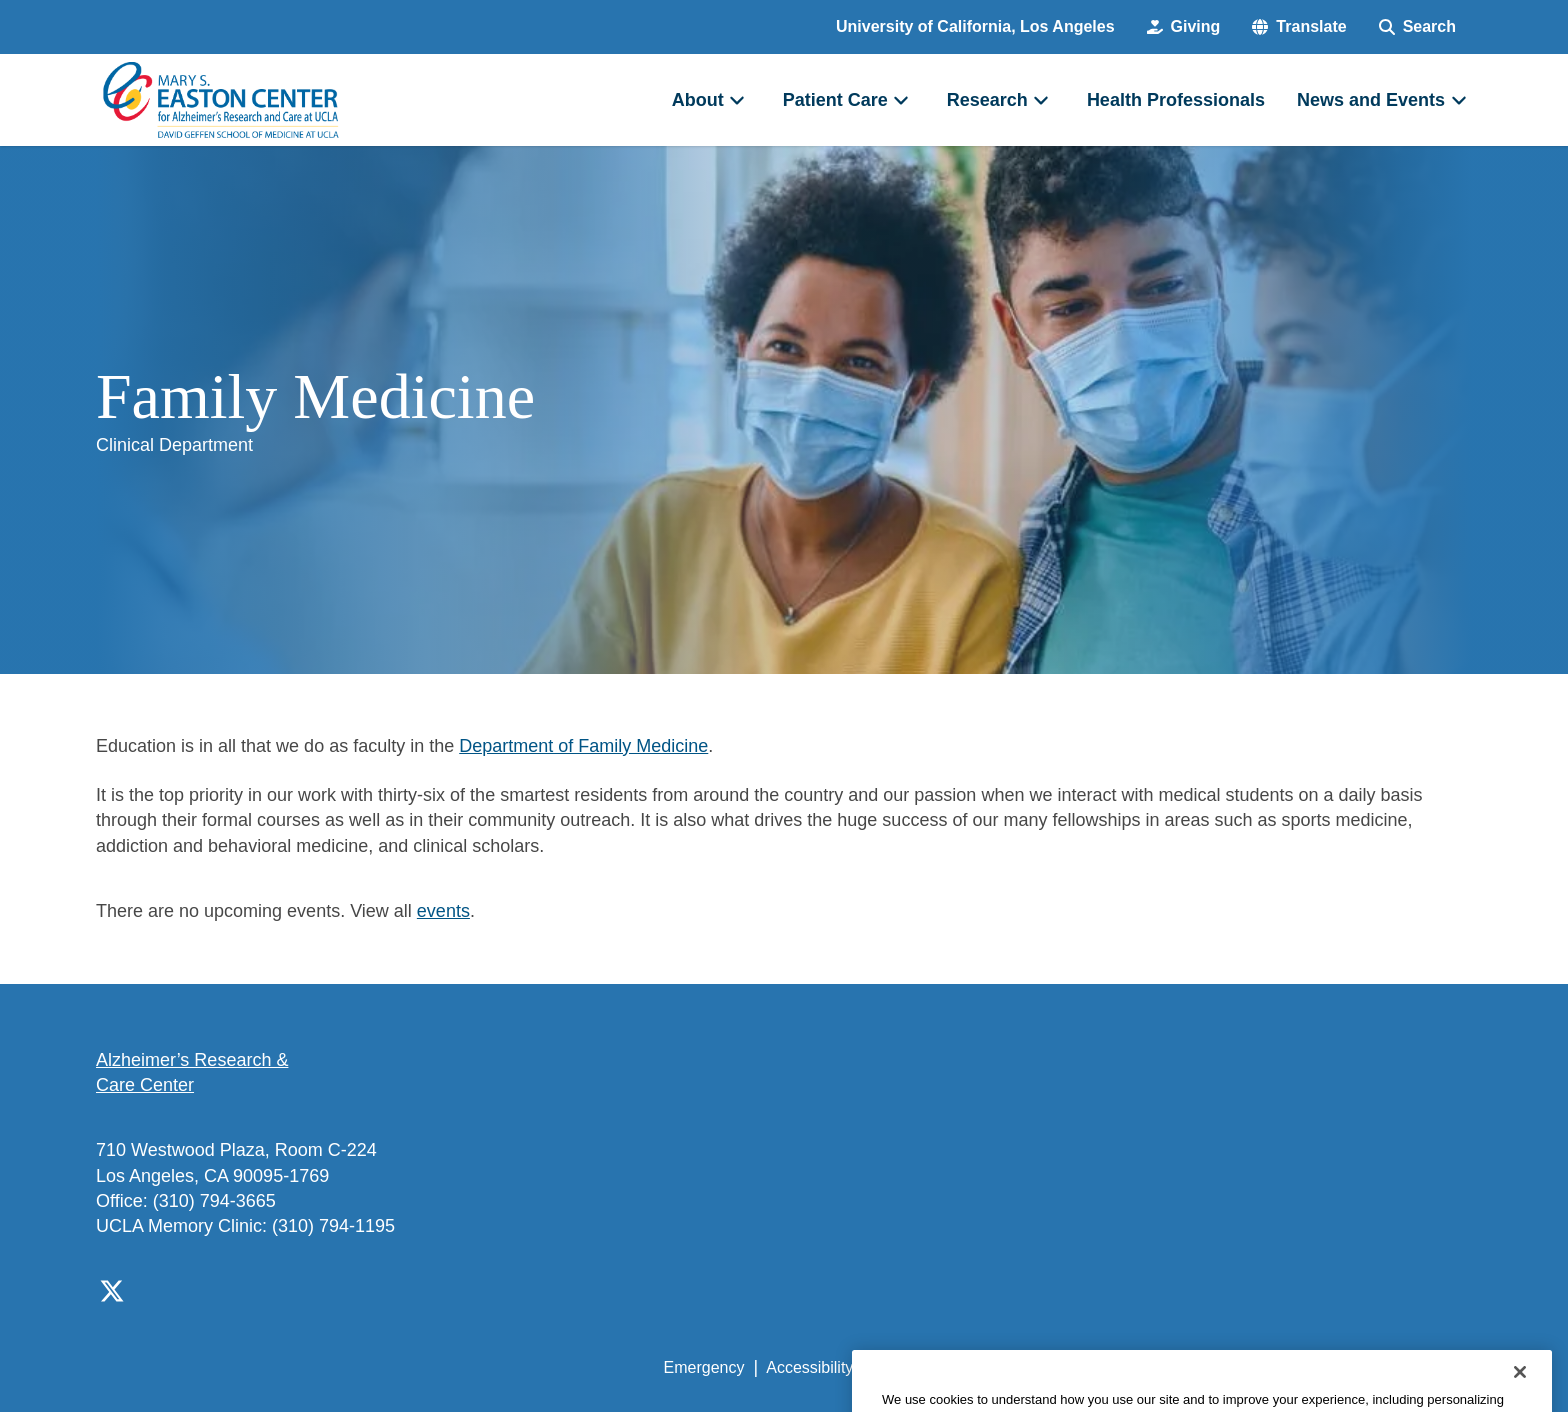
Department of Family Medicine (583, 746)
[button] (1299, 27)
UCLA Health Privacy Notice (1142, 1367)
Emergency (704, 1367)
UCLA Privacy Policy (948, 1367)
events (443, 911)
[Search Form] (1417, 27)
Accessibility (809, 1367)
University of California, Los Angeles (975, 26)
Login (1282, 1367)
